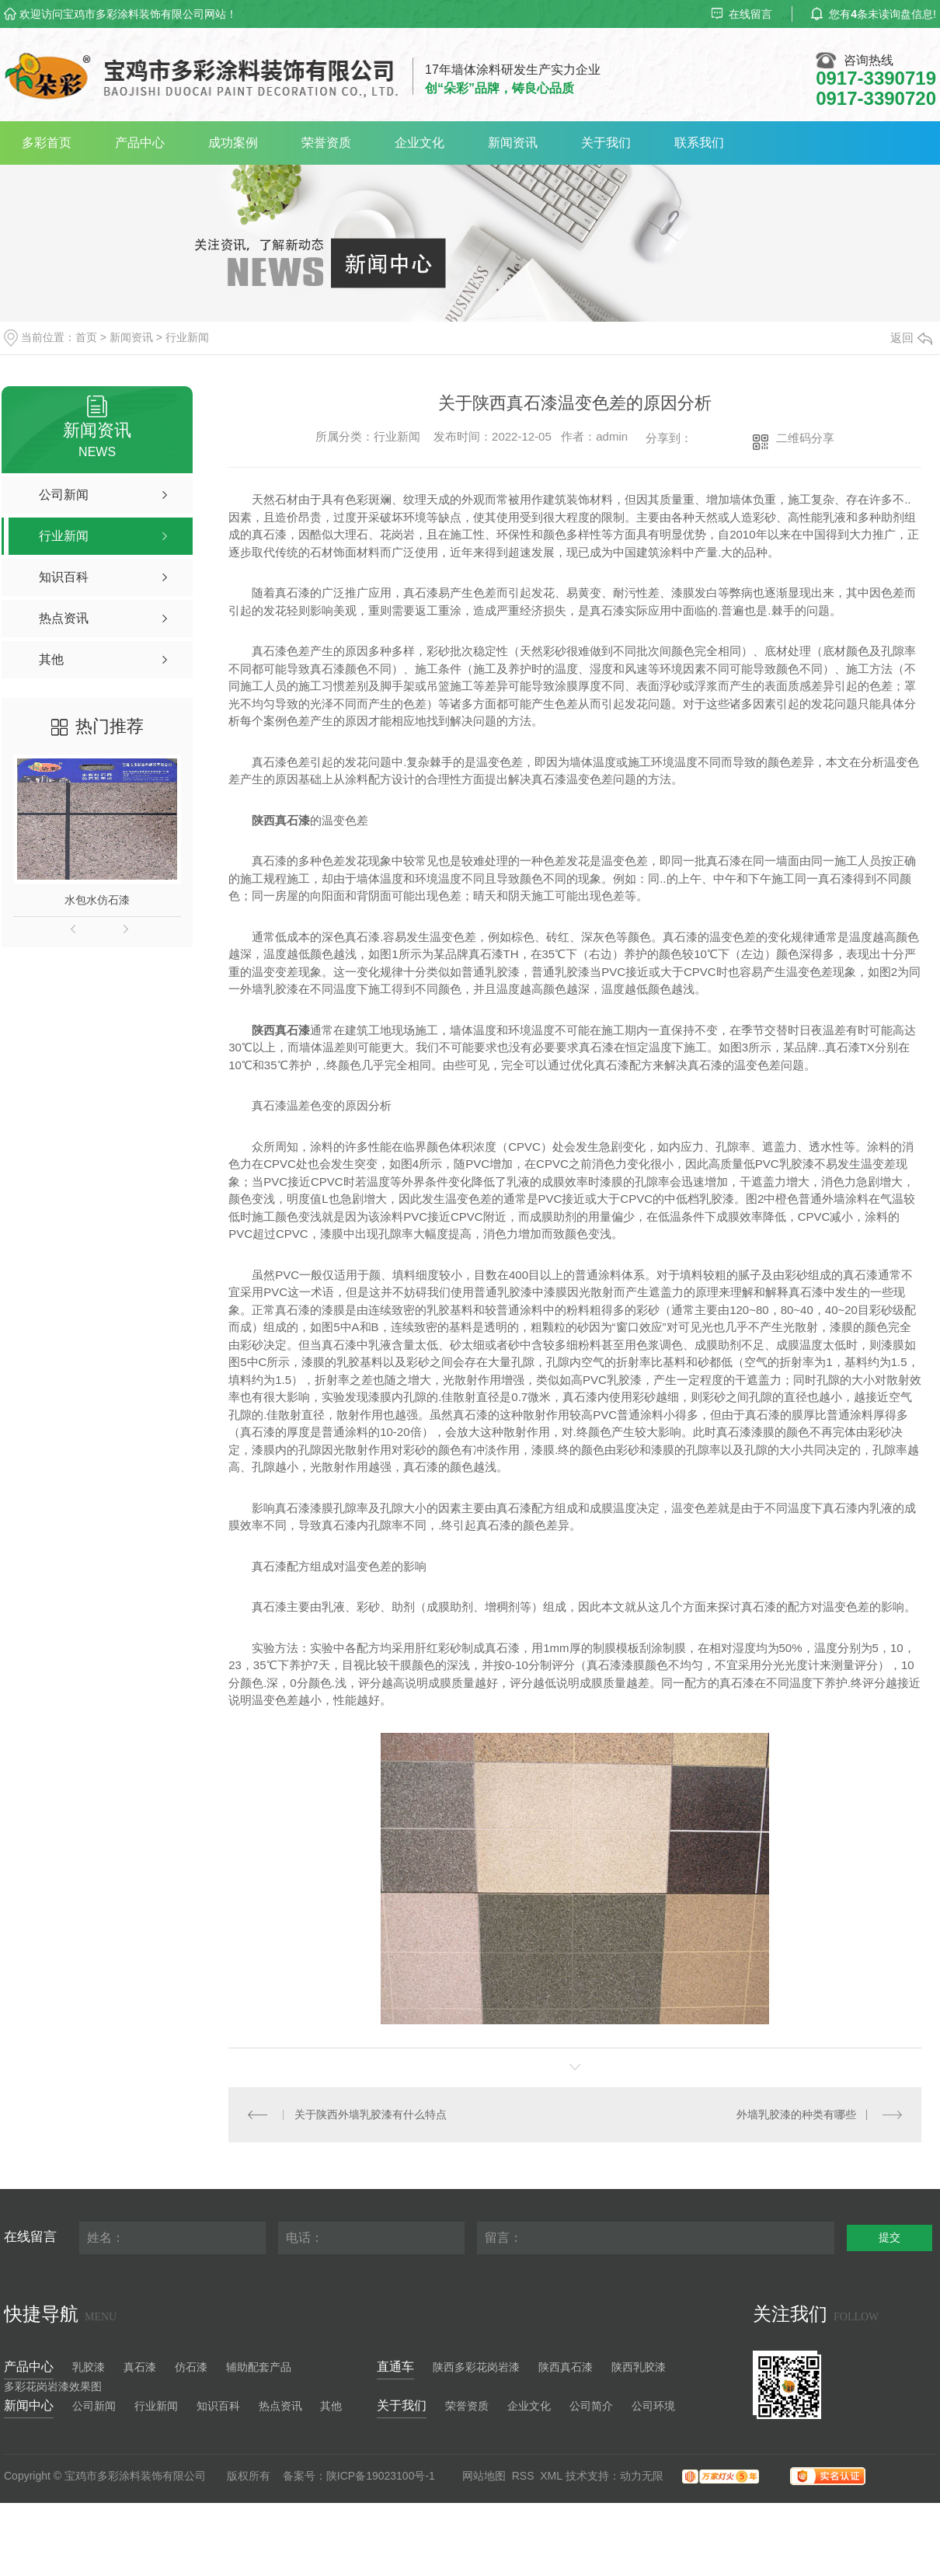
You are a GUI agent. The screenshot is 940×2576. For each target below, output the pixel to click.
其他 (331, 2406)
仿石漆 (191, 2367)
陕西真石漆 (565, 2367)
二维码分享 (805, 437)
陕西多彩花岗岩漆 (476, 2367)
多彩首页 (46, 142)
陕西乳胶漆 (638, 2367)
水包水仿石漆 (97, 900)
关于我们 (606, 142)
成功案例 (233, 142)
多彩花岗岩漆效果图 (53, 2386)
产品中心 (140, 142)
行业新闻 (187, 337)
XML (551, 2476)
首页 (86, 337)
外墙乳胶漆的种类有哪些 (796, 2114)
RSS (523, 2476)
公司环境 (653, 2406)
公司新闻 (94, 2406)
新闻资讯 (513, 142)
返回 (911, 337)
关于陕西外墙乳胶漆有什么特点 (370, 2114)
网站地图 (484, 2476)
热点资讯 (280, 2406)
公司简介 (591, 2406)
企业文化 (419, 142)
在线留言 (742, 14)
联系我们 (699, 142)
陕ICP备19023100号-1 (380, 2476)
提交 (889, 2237)
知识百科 (218, 2406)
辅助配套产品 (258, 2367)
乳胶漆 (88, 2367)
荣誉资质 (326, 142)
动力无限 (641, 2476)
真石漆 (140, 2367)
